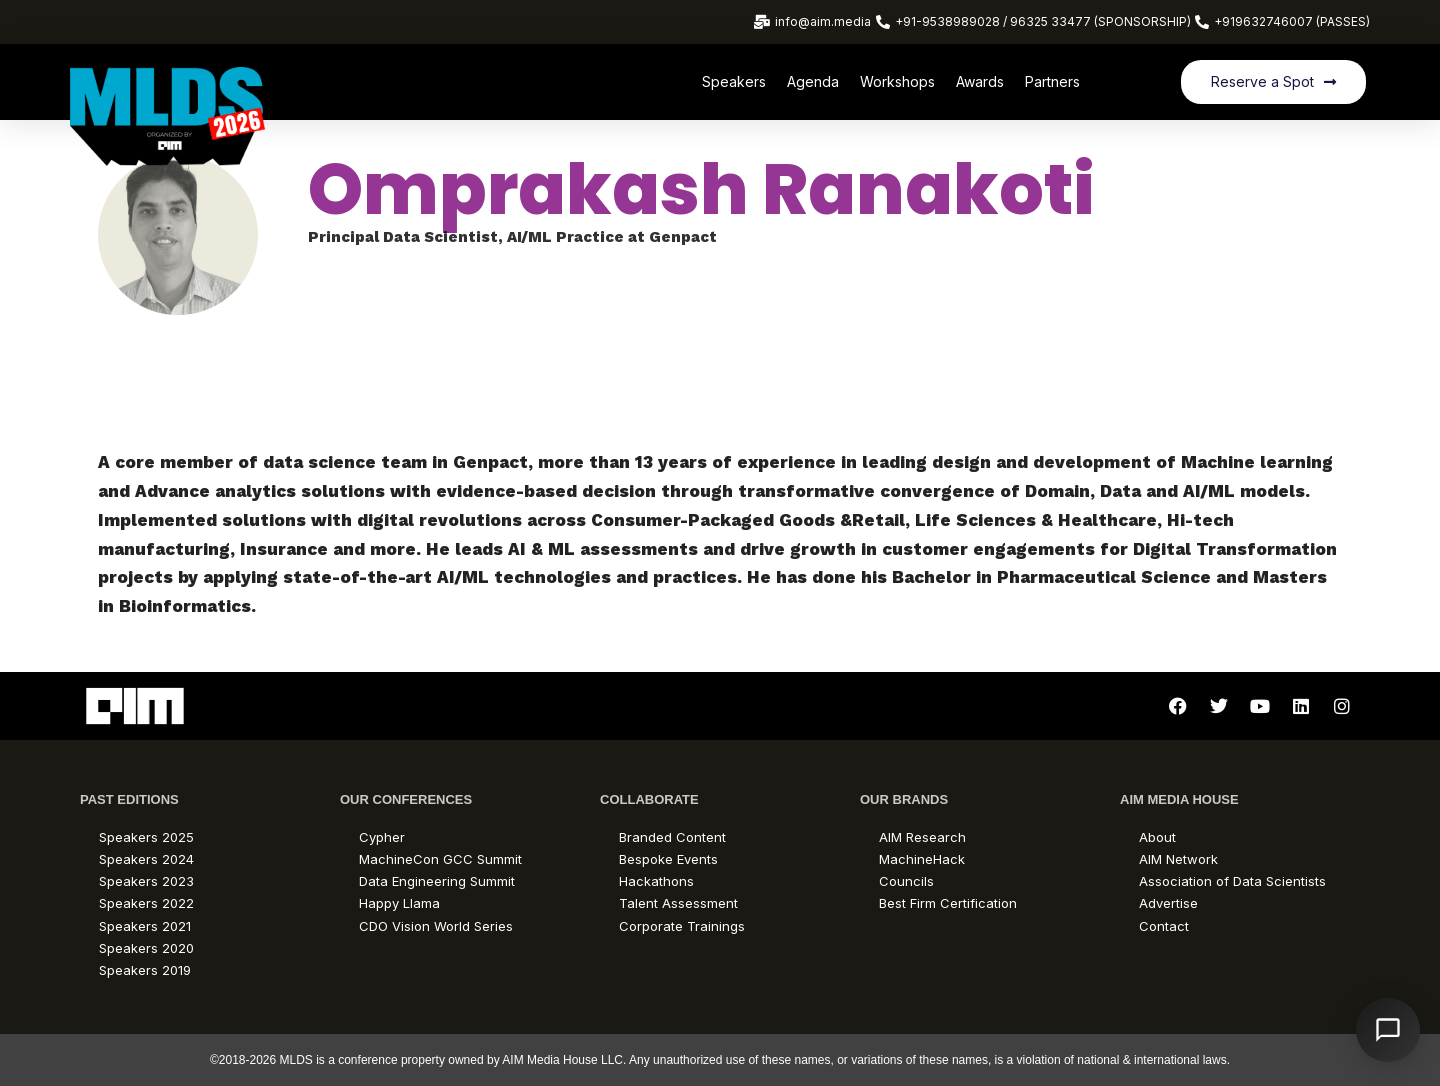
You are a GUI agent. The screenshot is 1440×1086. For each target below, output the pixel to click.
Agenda (813, 81)
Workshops (897, 81)
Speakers (734, 81)
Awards (980, 81)
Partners (1052, 81)
